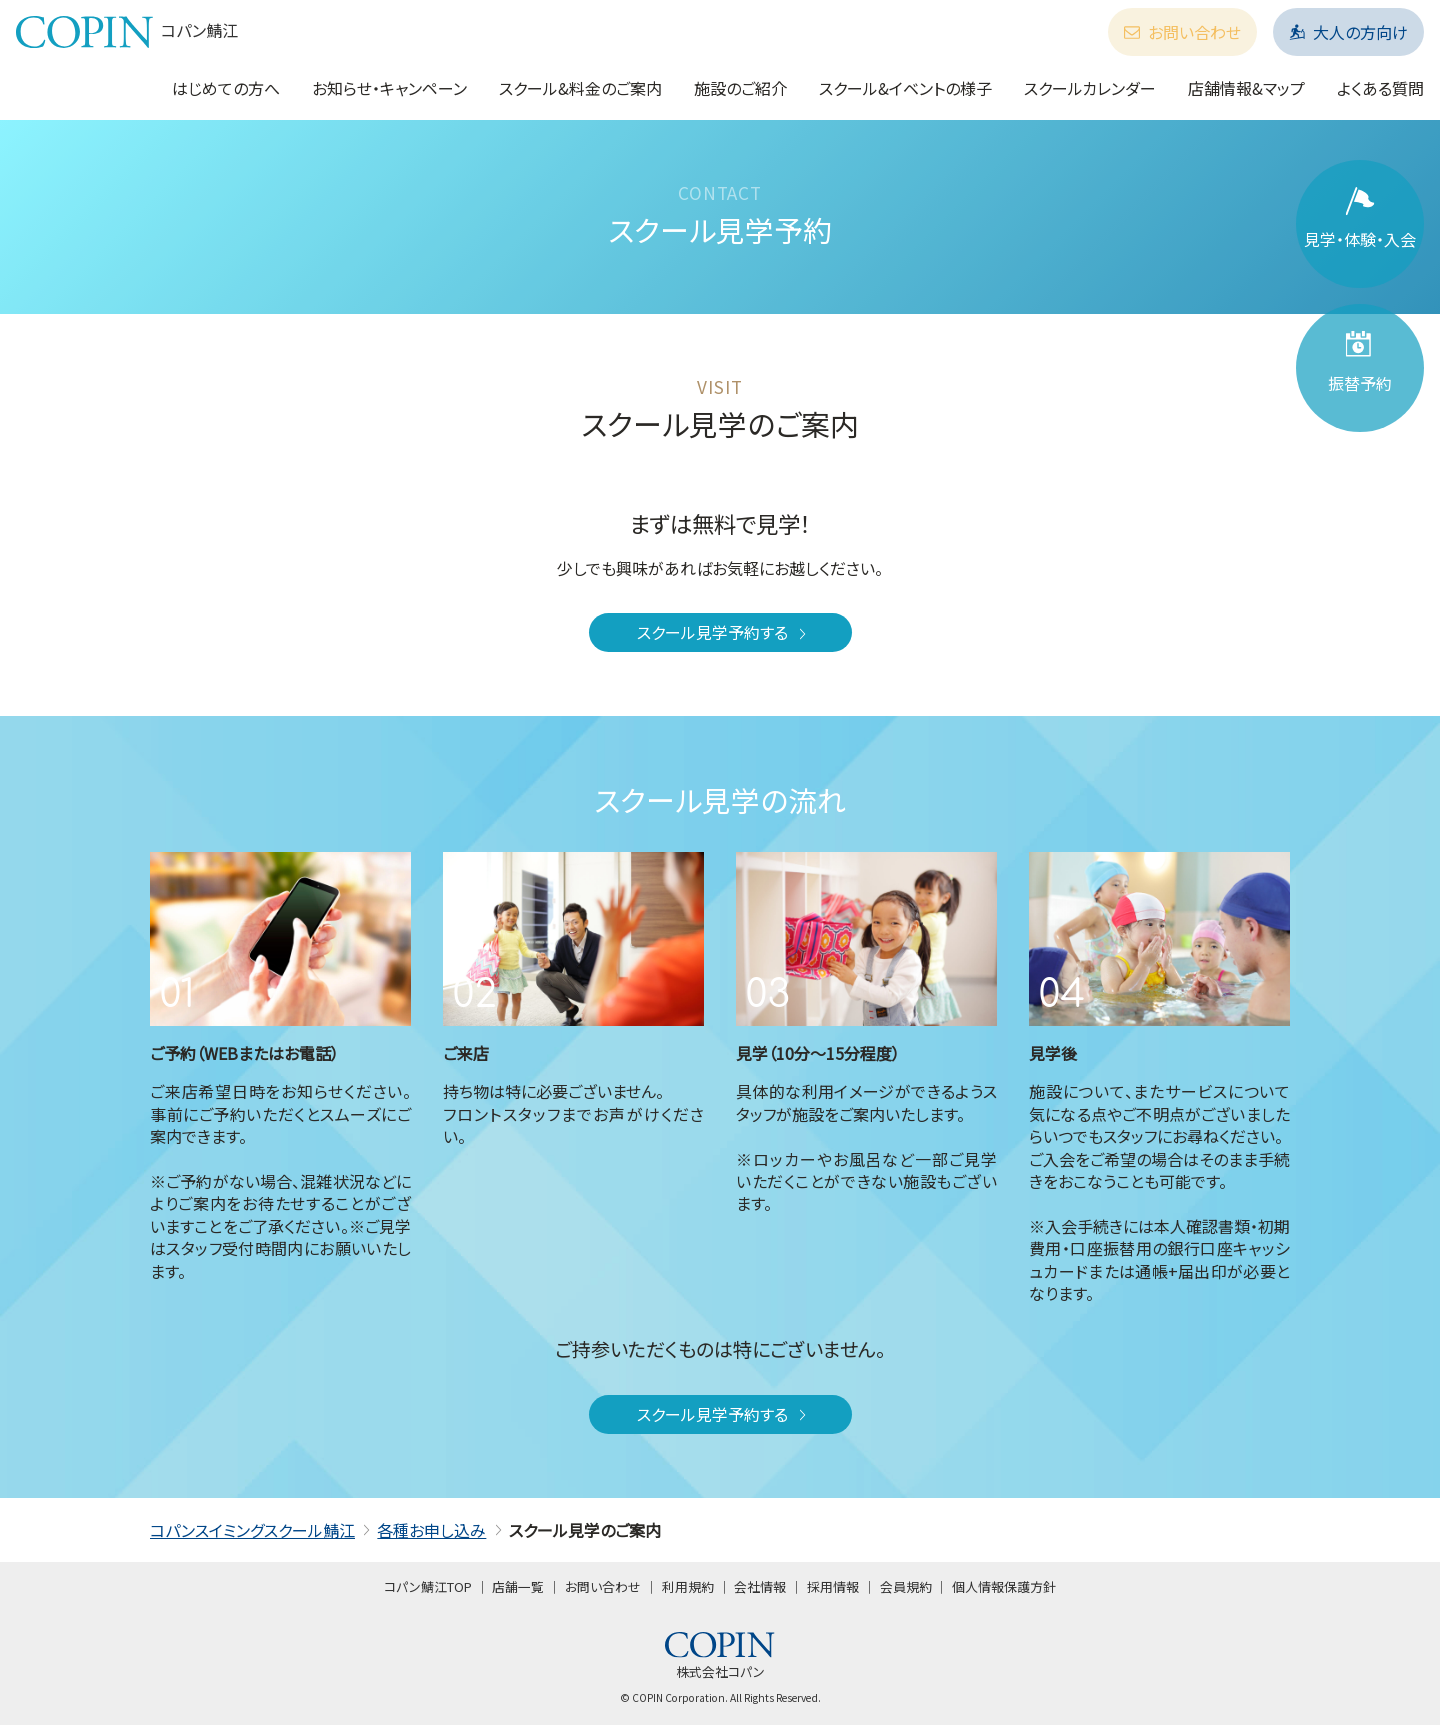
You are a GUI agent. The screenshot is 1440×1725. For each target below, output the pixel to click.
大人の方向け (1348, 32)
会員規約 (906, 1586)
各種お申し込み (431, 1530)
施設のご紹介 (740, 88)
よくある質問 (1380, 88)
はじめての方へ (226, 88)
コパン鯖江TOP (428, 1586)
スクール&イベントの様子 (905, 88)
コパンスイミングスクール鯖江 (252, 1530)
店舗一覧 (518, 1586)
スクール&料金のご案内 (580, 88)
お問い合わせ (1182, 32)
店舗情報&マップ (1246, 88)
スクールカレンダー (1090, 88)
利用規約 (688, 1586)
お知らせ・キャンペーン (389, 88)
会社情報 (760, 1586)
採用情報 (833, 1586)
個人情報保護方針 (1004, 1586)
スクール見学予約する (723, 632)
